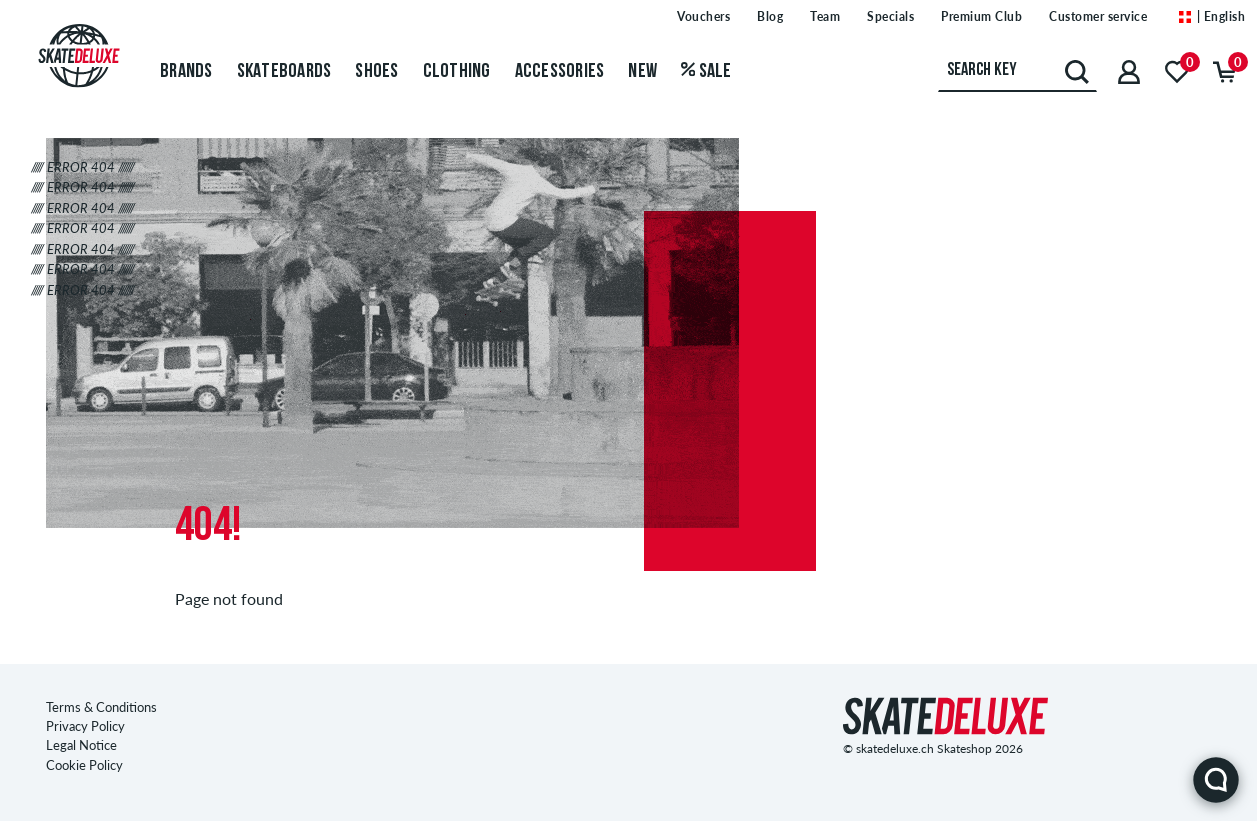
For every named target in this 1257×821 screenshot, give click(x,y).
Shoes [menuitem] (376, 72)
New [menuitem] (642, 72)
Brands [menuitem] (186, 72)
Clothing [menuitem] (457, 72)
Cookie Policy (84, 765)
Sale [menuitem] (706, 72)
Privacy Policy (85, 726)
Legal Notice (81, 745)
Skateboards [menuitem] (284, 72)
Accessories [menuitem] (560, 72)
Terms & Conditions (101, 707)
